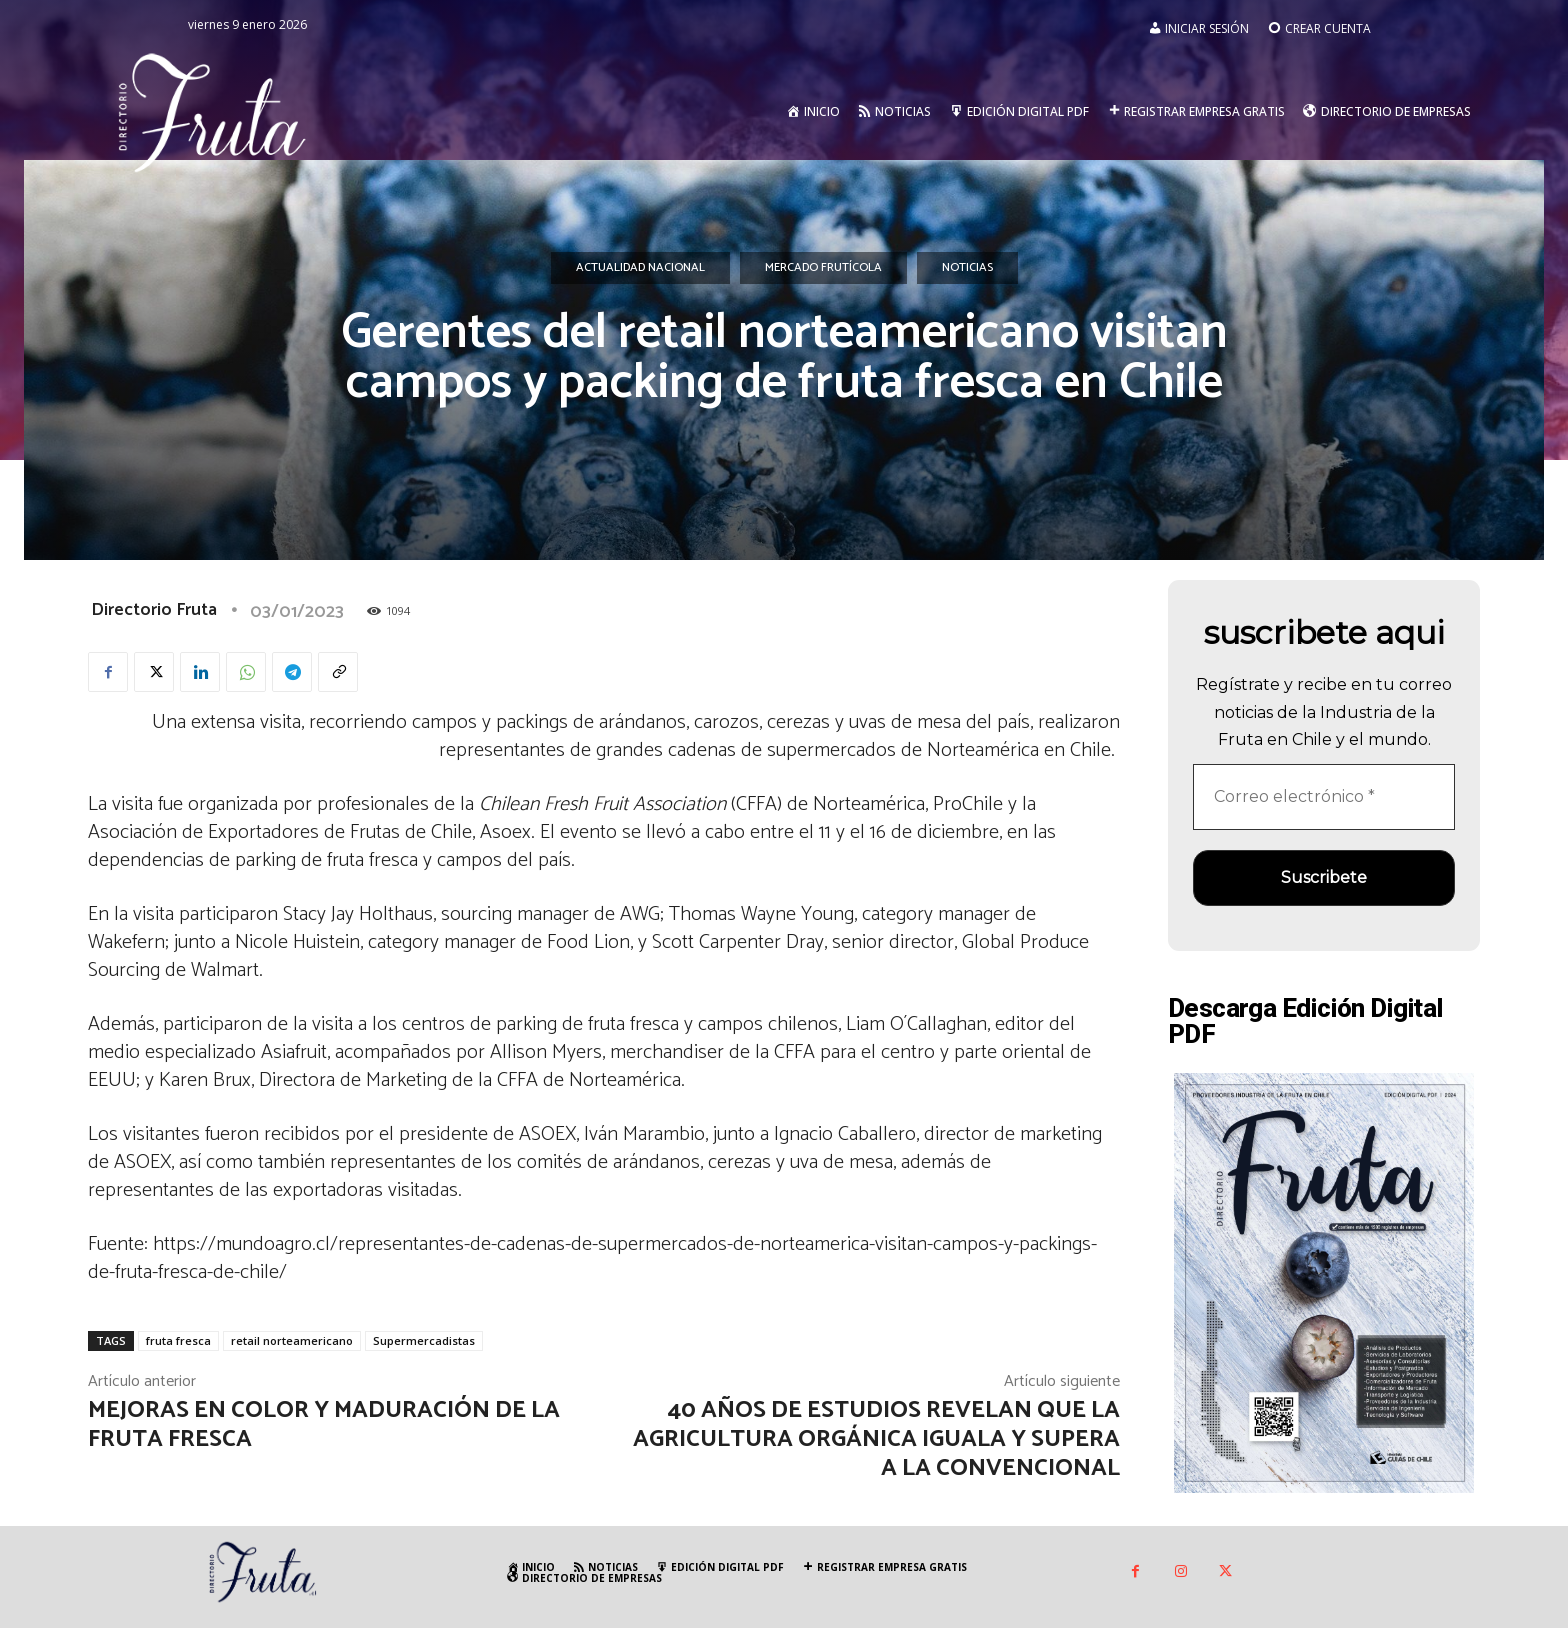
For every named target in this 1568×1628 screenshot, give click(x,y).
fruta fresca (178, 1340)
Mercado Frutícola (823, 268)
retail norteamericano (292, 1340)
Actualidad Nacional (640, 268)
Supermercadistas (424, 1340)
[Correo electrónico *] (1324, 797)
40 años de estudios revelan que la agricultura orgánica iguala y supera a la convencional (876, 1439)
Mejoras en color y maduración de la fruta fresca (324, 1425)
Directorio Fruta (154, 610)
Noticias (967, 268)
